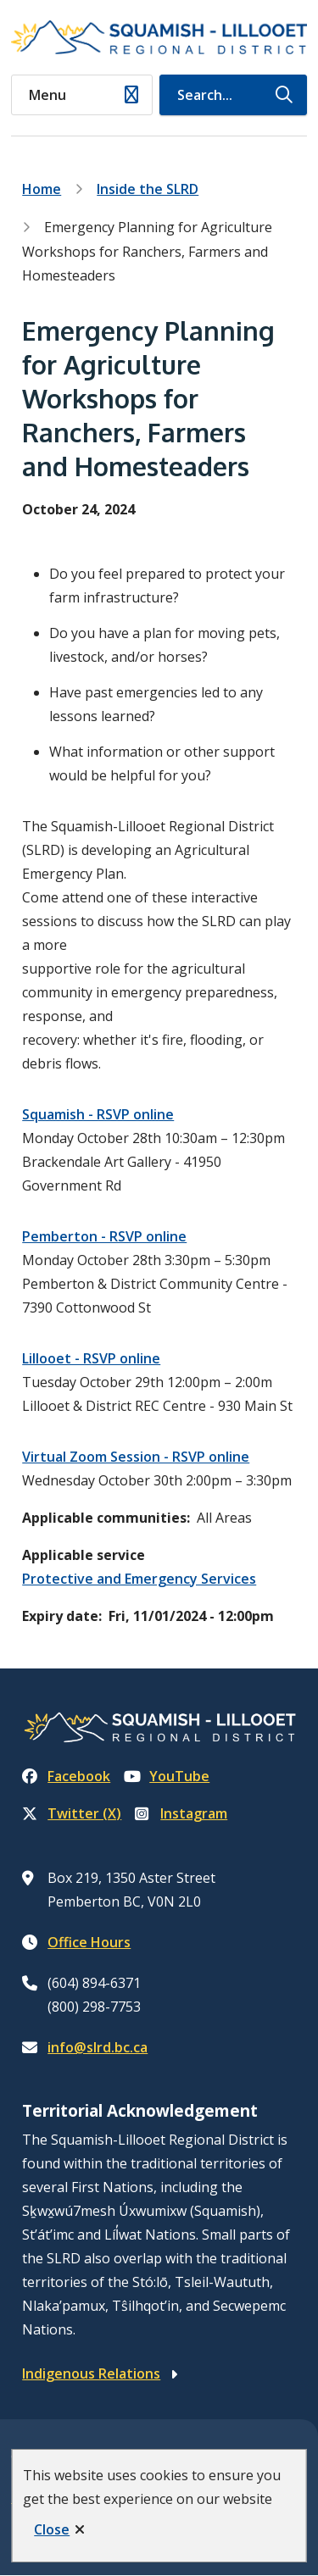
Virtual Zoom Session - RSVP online (135, 1456)
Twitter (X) (71, 1813)
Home (41, 189)
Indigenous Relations (91, 2373)
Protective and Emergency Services (139, 1578)
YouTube (166, 1776)
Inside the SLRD (147, 189)
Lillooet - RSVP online (91, 1358)
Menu (47, 95)
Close (52, 2529)
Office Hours (89, 1942)
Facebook (66, 1776)
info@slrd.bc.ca (97, 2047)
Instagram (181, 1813)
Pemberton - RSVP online (104, 1236)
